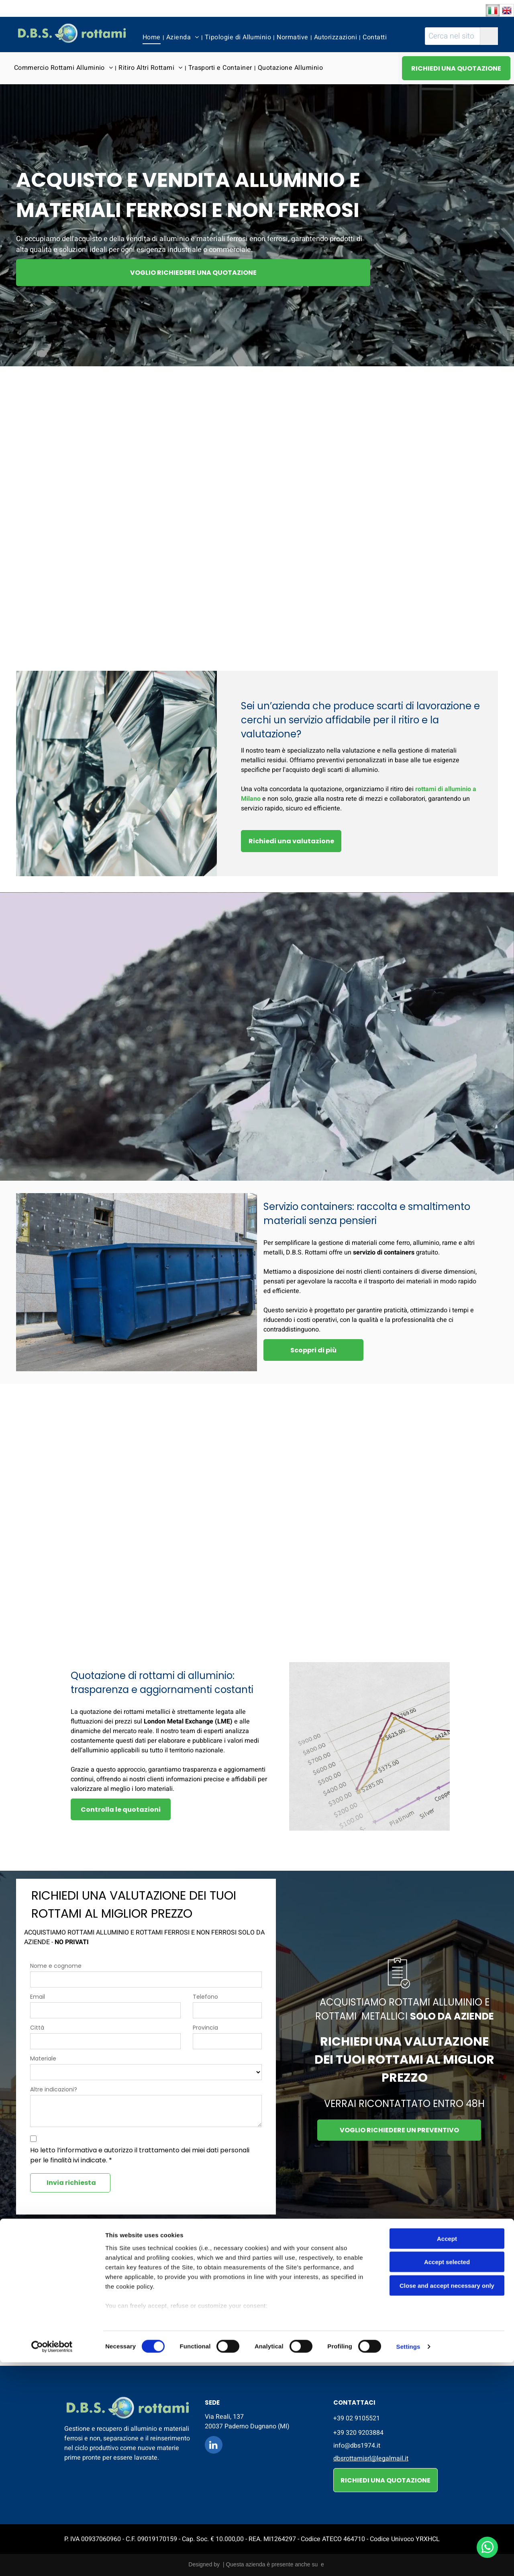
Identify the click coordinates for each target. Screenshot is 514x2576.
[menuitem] (152, 37)
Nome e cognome (56, 1966)
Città (37, 2028)
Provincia (205, 2028)
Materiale (43, 2058)
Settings (408, 2560)
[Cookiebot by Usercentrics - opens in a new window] (52, 2560)
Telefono (205, 1997)
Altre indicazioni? (53, 2089)
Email (37, 1997)
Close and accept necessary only (447, 2499)
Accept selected (447, 2475)
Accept (447, 2452)
